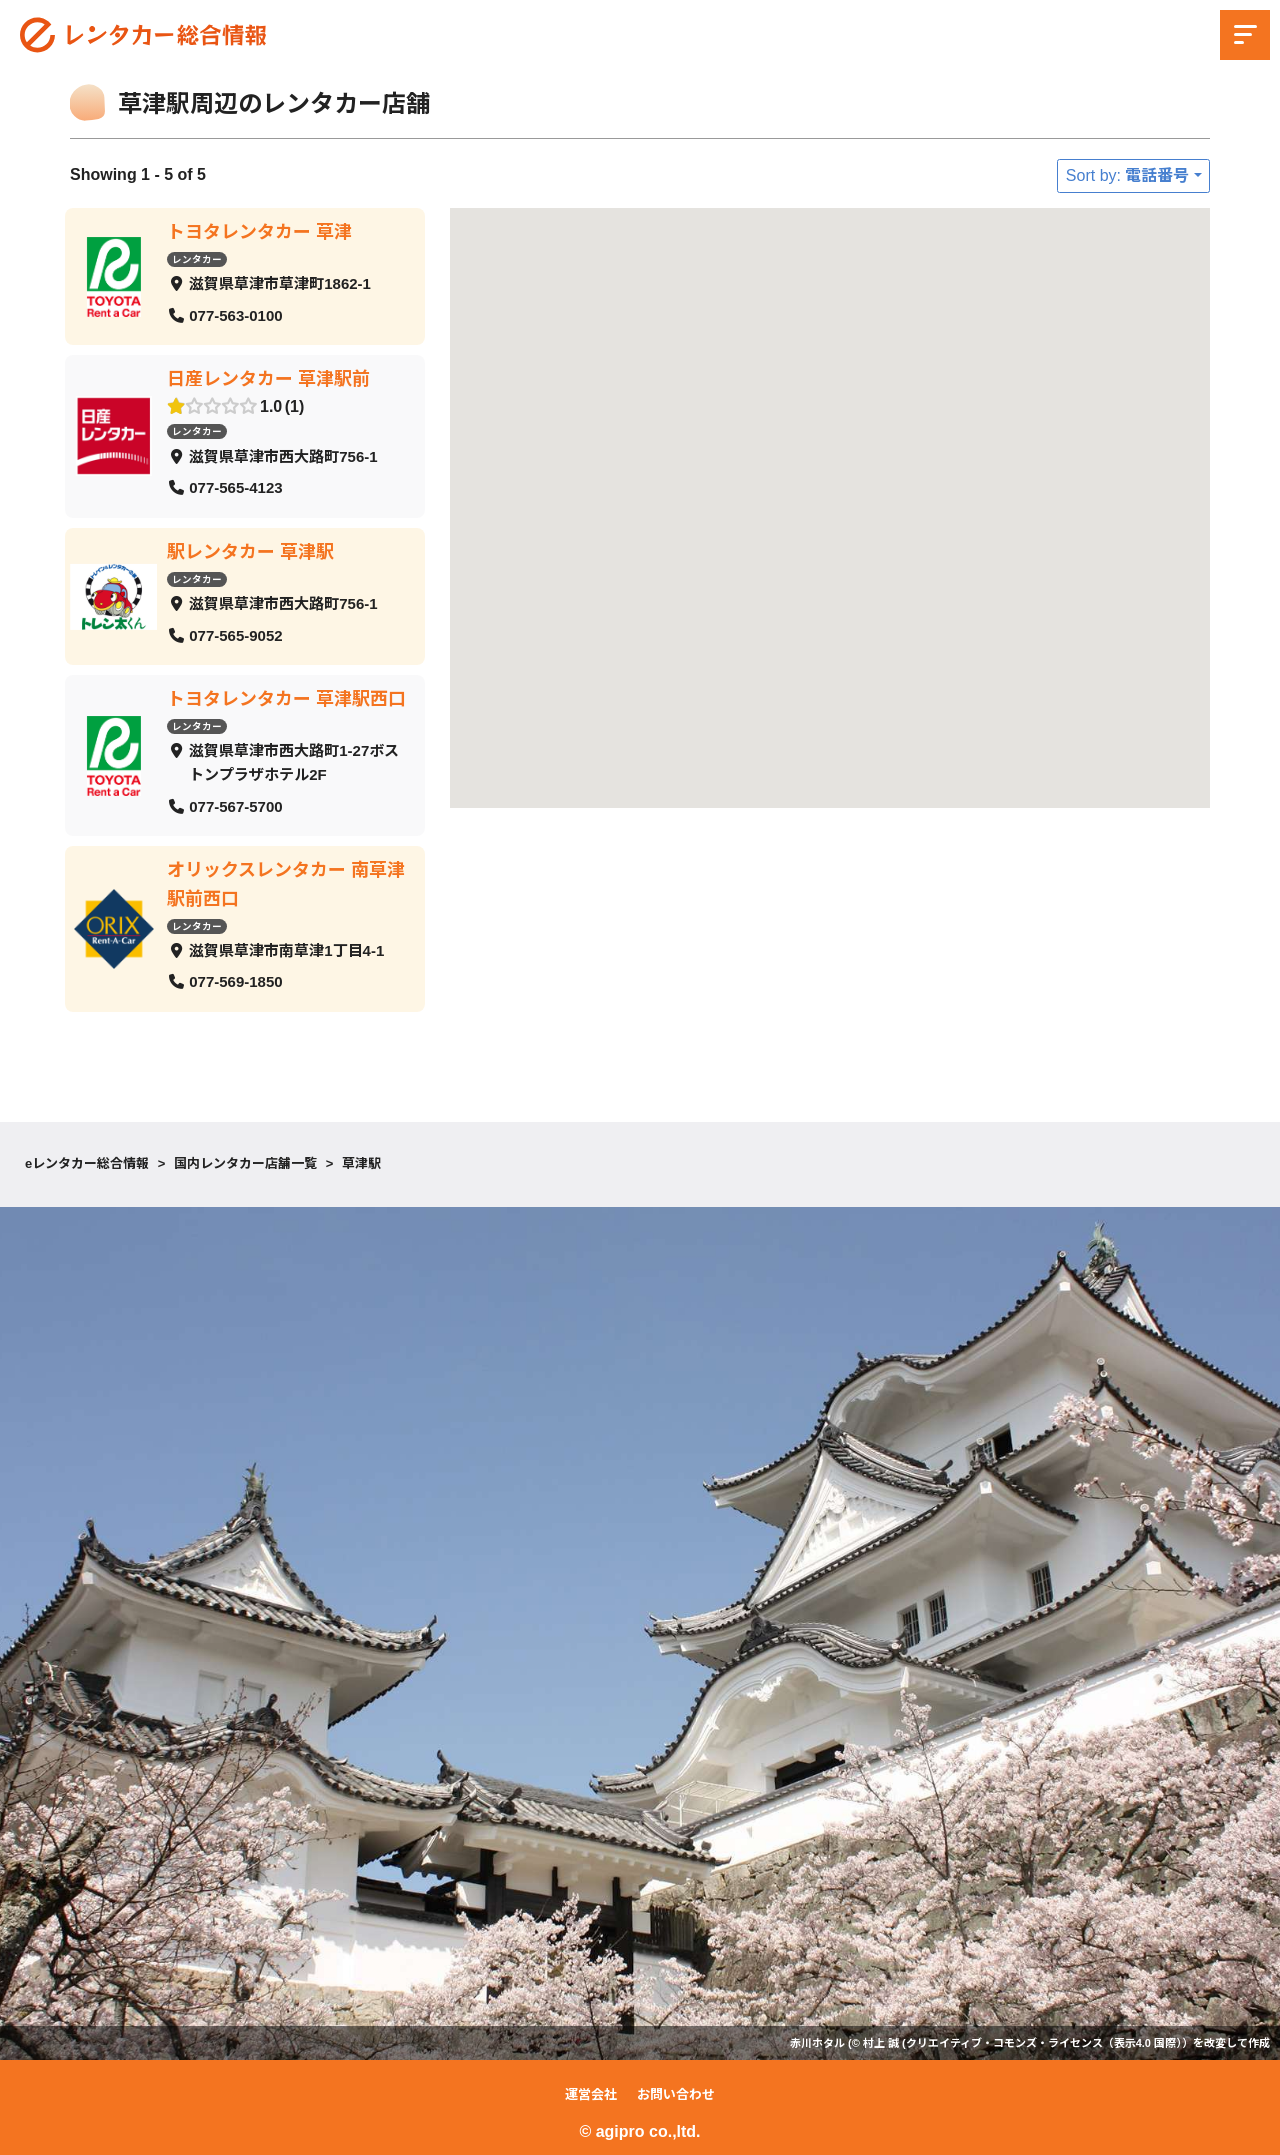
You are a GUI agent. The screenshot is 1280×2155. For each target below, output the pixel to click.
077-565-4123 (235, 487)
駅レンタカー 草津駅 (250, 551)
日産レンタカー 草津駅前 (268, 379)
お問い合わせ (676, 2094)
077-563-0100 (235, 314)
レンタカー (197, 258)
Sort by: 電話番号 (1128, 175)
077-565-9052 (235, 634)
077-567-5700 (235, 805)
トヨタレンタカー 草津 (259, 232)
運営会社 (591, 2094)
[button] (813, 439)
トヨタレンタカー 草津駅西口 (286, 699)
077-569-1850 (235, 981)
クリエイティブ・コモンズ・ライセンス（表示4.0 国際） (1044, 2043)
